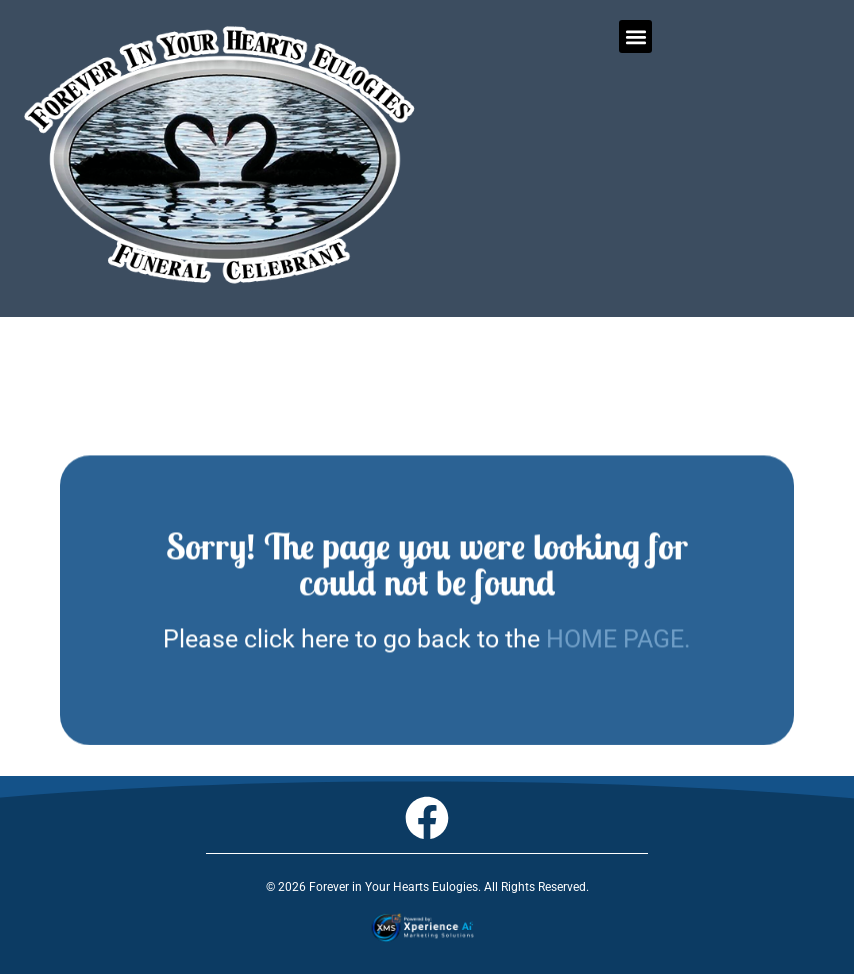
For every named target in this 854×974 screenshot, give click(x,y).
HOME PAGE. (618, 652)
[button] (635, 36)
